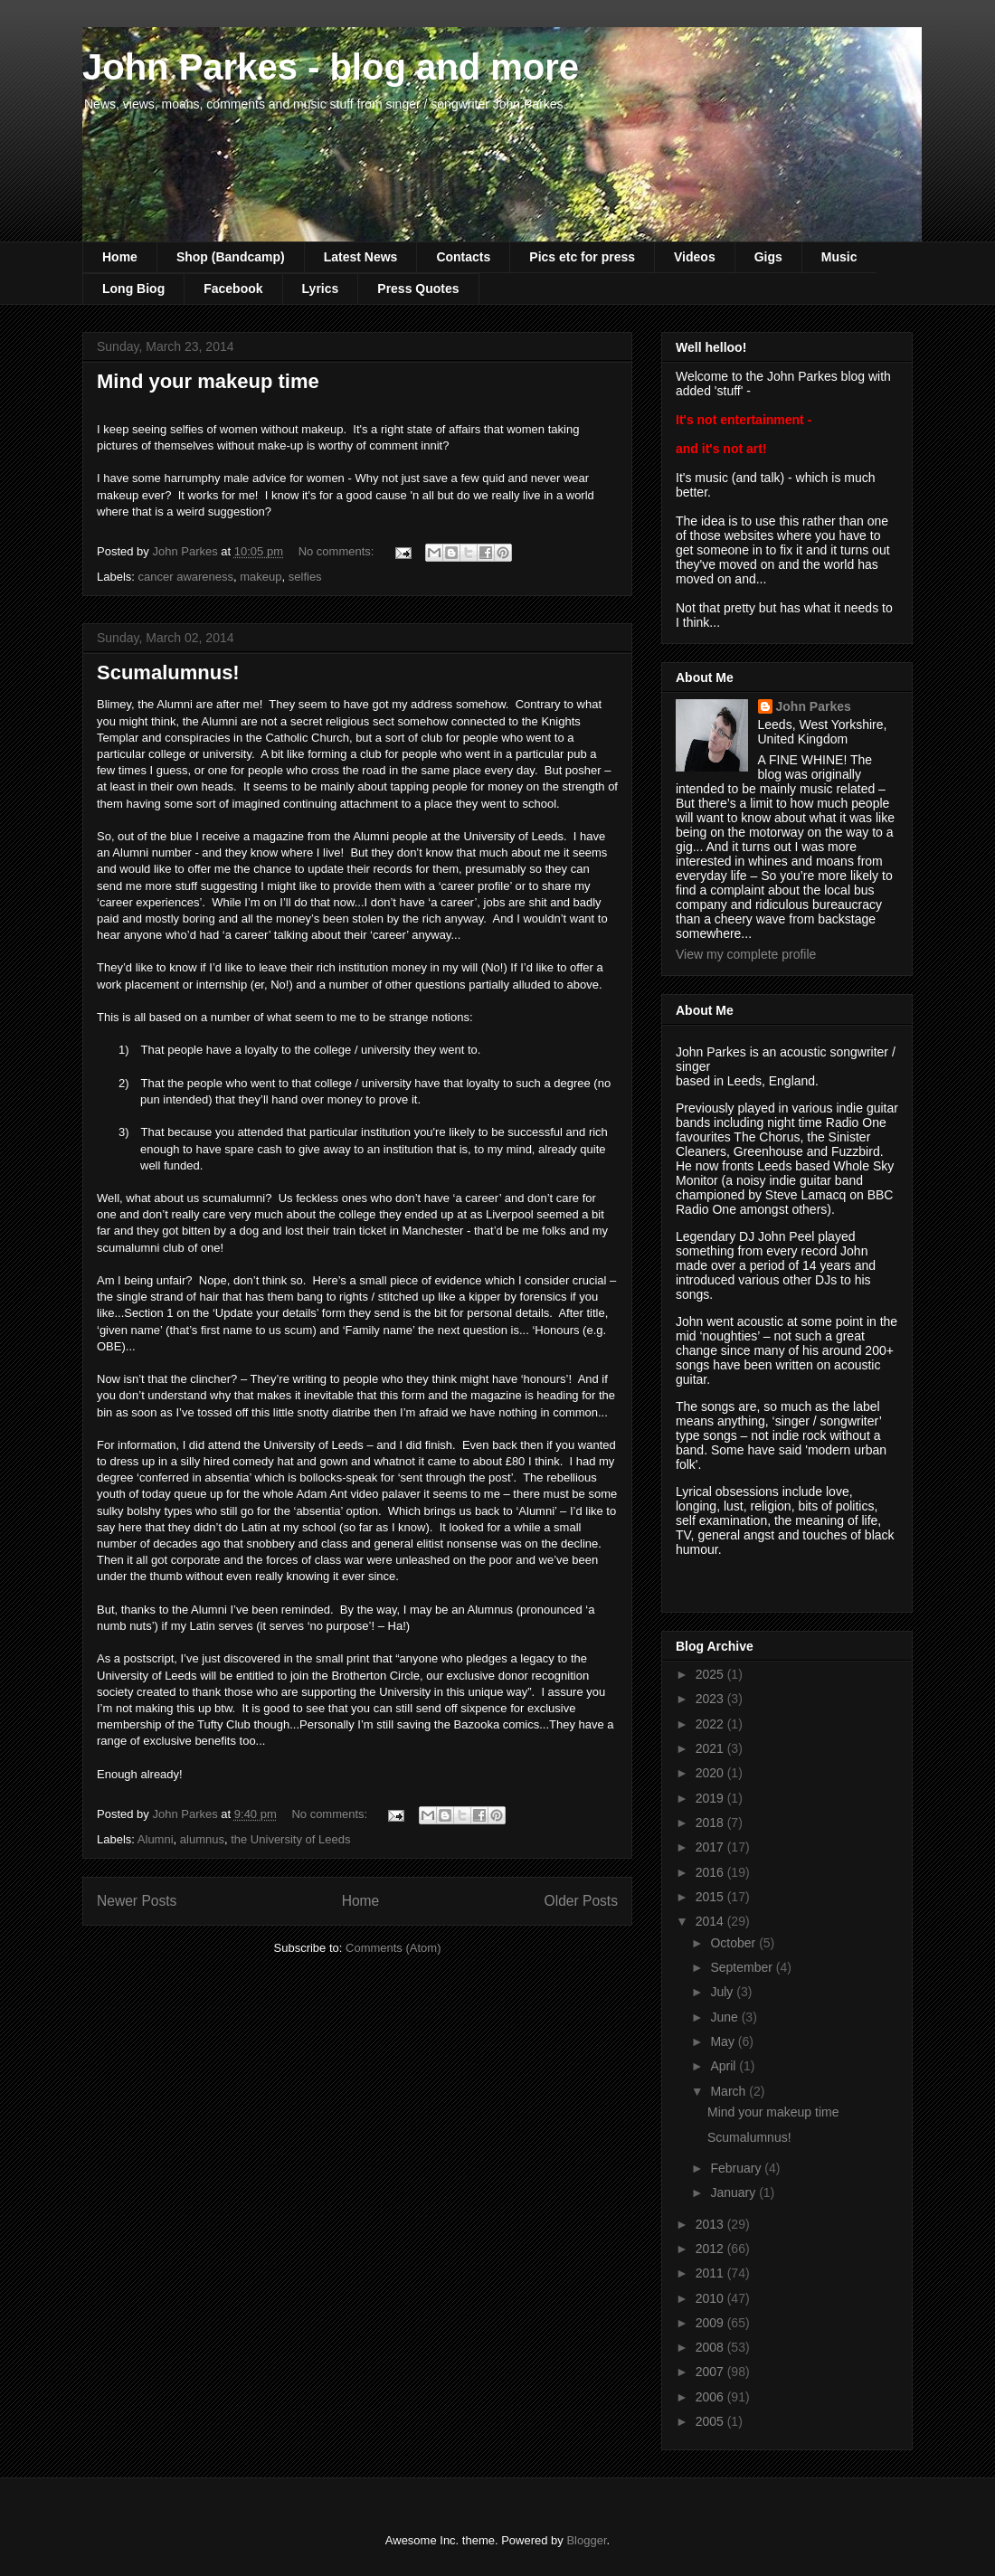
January (734, 2192)
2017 (711, 1847)
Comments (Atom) (393, 1948)
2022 (711, 1724)
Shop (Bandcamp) (230, 257)
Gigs (768, 257)
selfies (305, 576)
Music (839, 257)
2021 (711, 1748)
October (734, 1943)
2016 (711, 1872)
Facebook (233, 288)
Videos (694, 257)
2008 (711, 2347)
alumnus (202, 1839)
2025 (711, 1674)
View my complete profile (746, 954)
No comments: (337, 551)
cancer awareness (186, 576)
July (723, 1991)
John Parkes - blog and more (330, 67)
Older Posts (581, 1900)
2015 (711, 1896)
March (729, 2091)
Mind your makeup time (208, 381)
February (737, 2168)
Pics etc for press (582, 257)
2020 (711, 1773)
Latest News (361, 257)
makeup (260, 576)
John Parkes (813, 706)
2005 (711, 2421)
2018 (711, 1822)
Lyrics (320, 288)
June (725, 2017)
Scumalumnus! (168, 672)
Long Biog (133, 288)
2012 (711, 2248)
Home (119, 257)
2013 (711, 2224)
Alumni (155, 1839)
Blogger (586, 2540)
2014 (711, 1921)
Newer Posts (136, 1900)
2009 (711, 2323)
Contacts (463, 257)
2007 (711, 2371)
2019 (711, 1798)
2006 (711, 2397)
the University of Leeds (290, 1839)
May (723, 2041)
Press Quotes (418, 288)
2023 (711, 1698)
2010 (711, 2298)
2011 (711, 2273)
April (724, 2066)
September (742, 1967)
